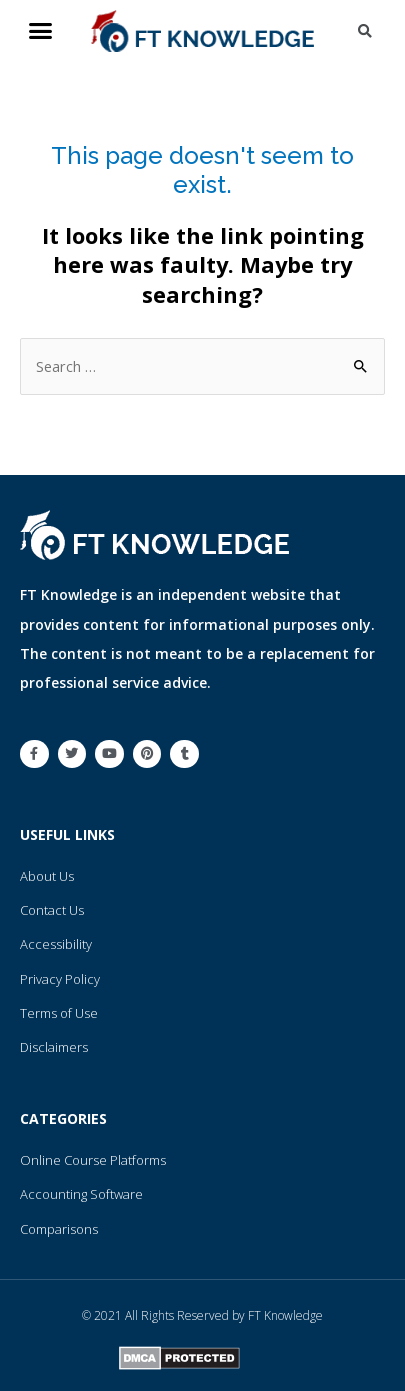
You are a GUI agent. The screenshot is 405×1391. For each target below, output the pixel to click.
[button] (41, 31)
